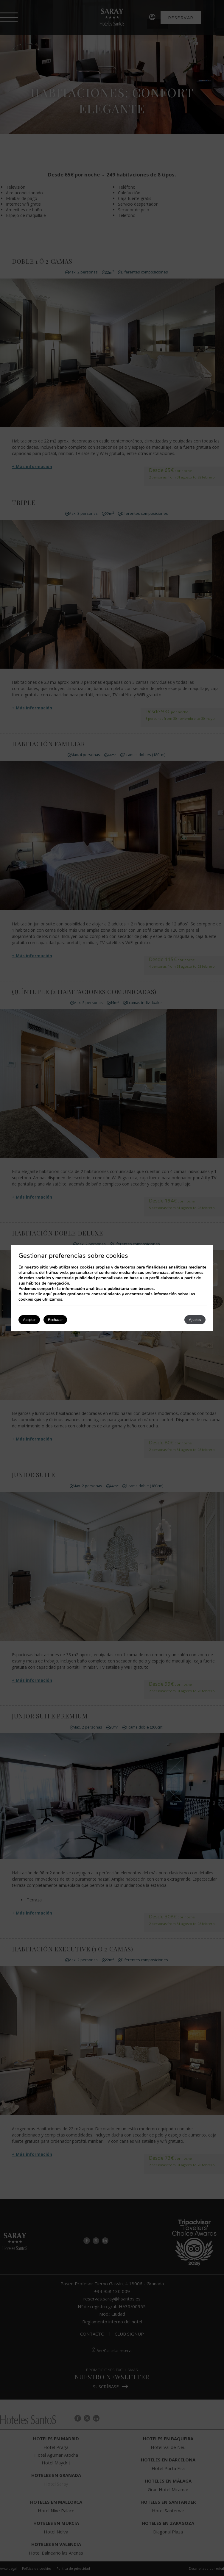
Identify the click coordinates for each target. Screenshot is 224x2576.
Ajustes (195, 1319)
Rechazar (55, 1319)
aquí (47, 1294)
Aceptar (29, 1319)
